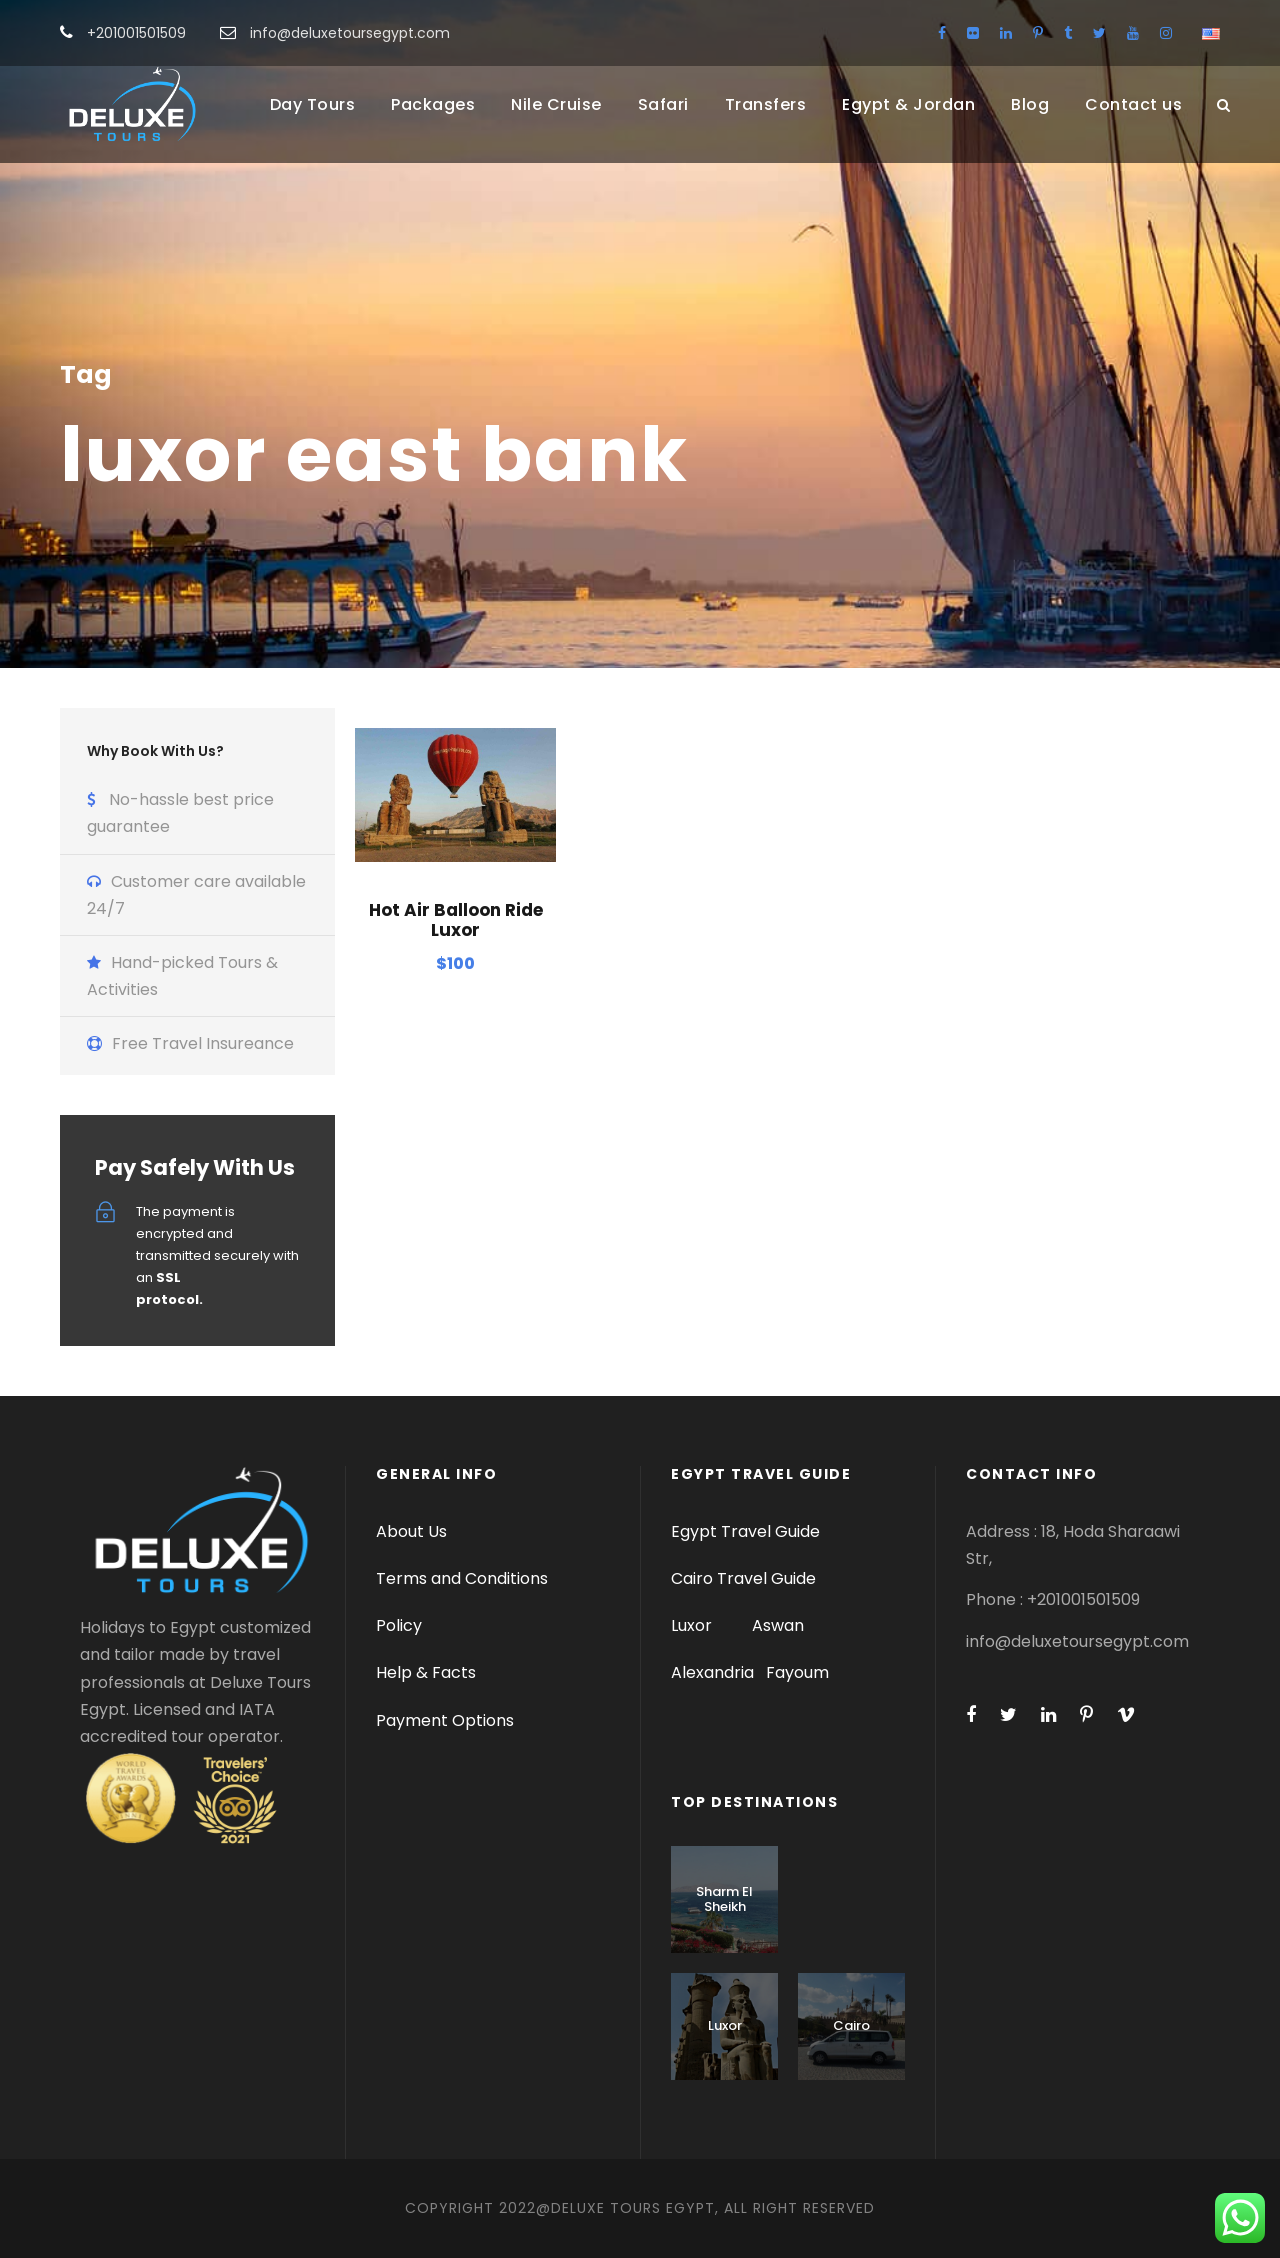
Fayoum (797, 1672)
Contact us (1133, 104)
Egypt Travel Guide (745, 1531)
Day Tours (313, 104)
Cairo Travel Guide (743, 1578)
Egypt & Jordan (908, 104)
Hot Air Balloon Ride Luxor (456, 920)
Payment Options (445, 1720)
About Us (411, 1531)
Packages (433, 104)
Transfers (766, 104)
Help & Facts (426, 1672)
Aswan (778, 1625)
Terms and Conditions (462, 1578)
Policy (399, 1625)
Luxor (693, 1625)
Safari (663, 104)
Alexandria (712, 1672)
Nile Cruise (556, 104)
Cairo (851, 2025)
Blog (1030, 104)
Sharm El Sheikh (724, 1899)
